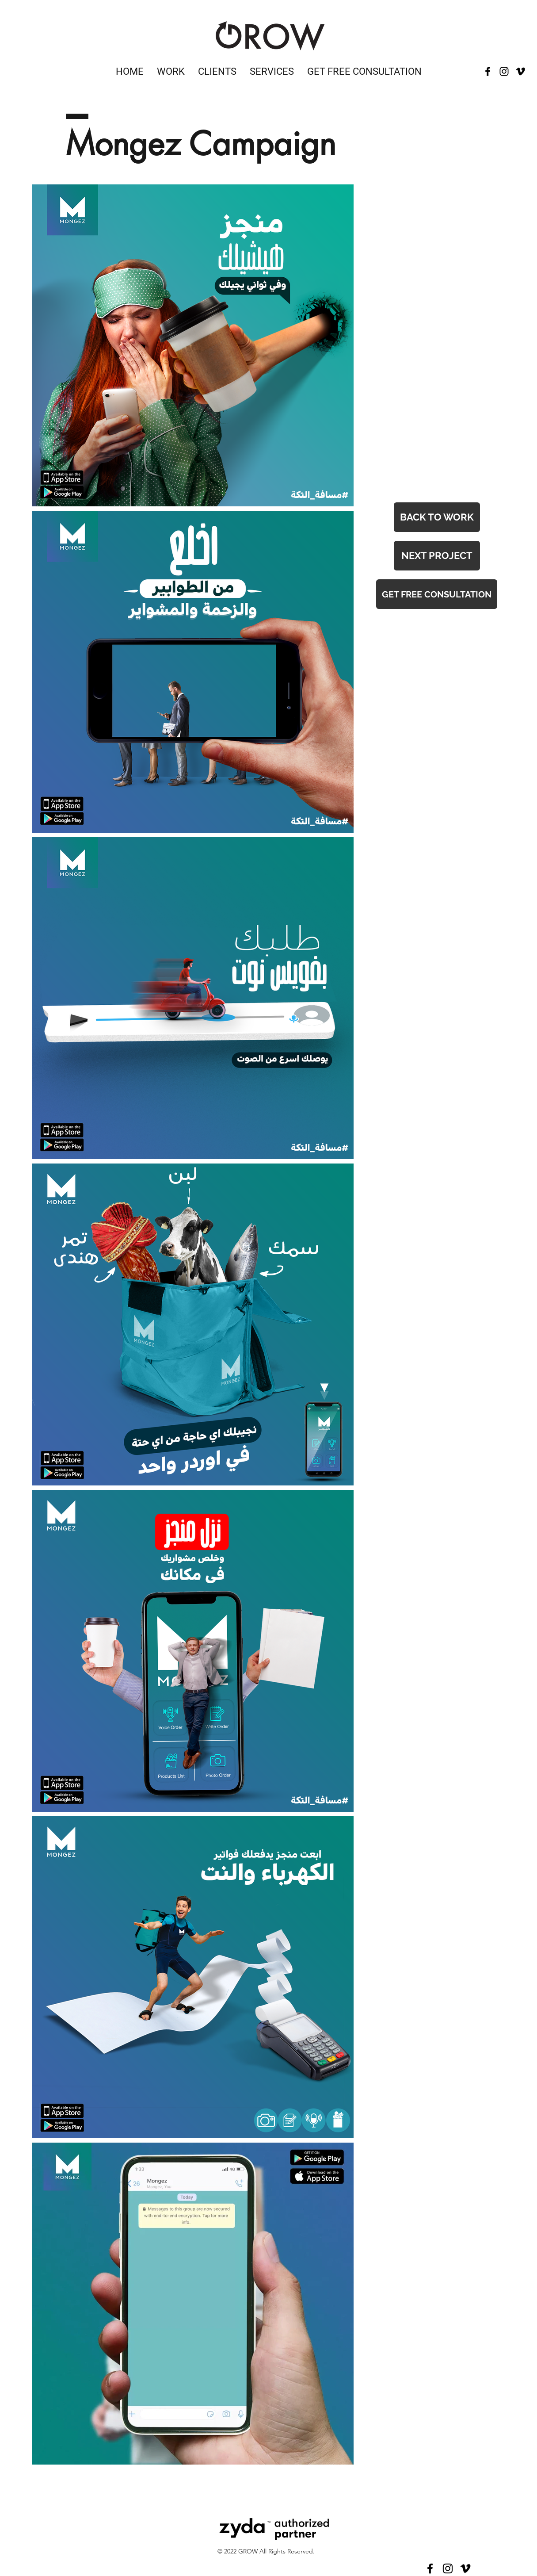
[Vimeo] (520, 71)
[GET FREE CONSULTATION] (436, 594)
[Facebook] (430, 2568)
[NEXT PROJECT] (437, 555)
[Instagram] (447, 2568)
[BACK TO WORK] (437, 517)
